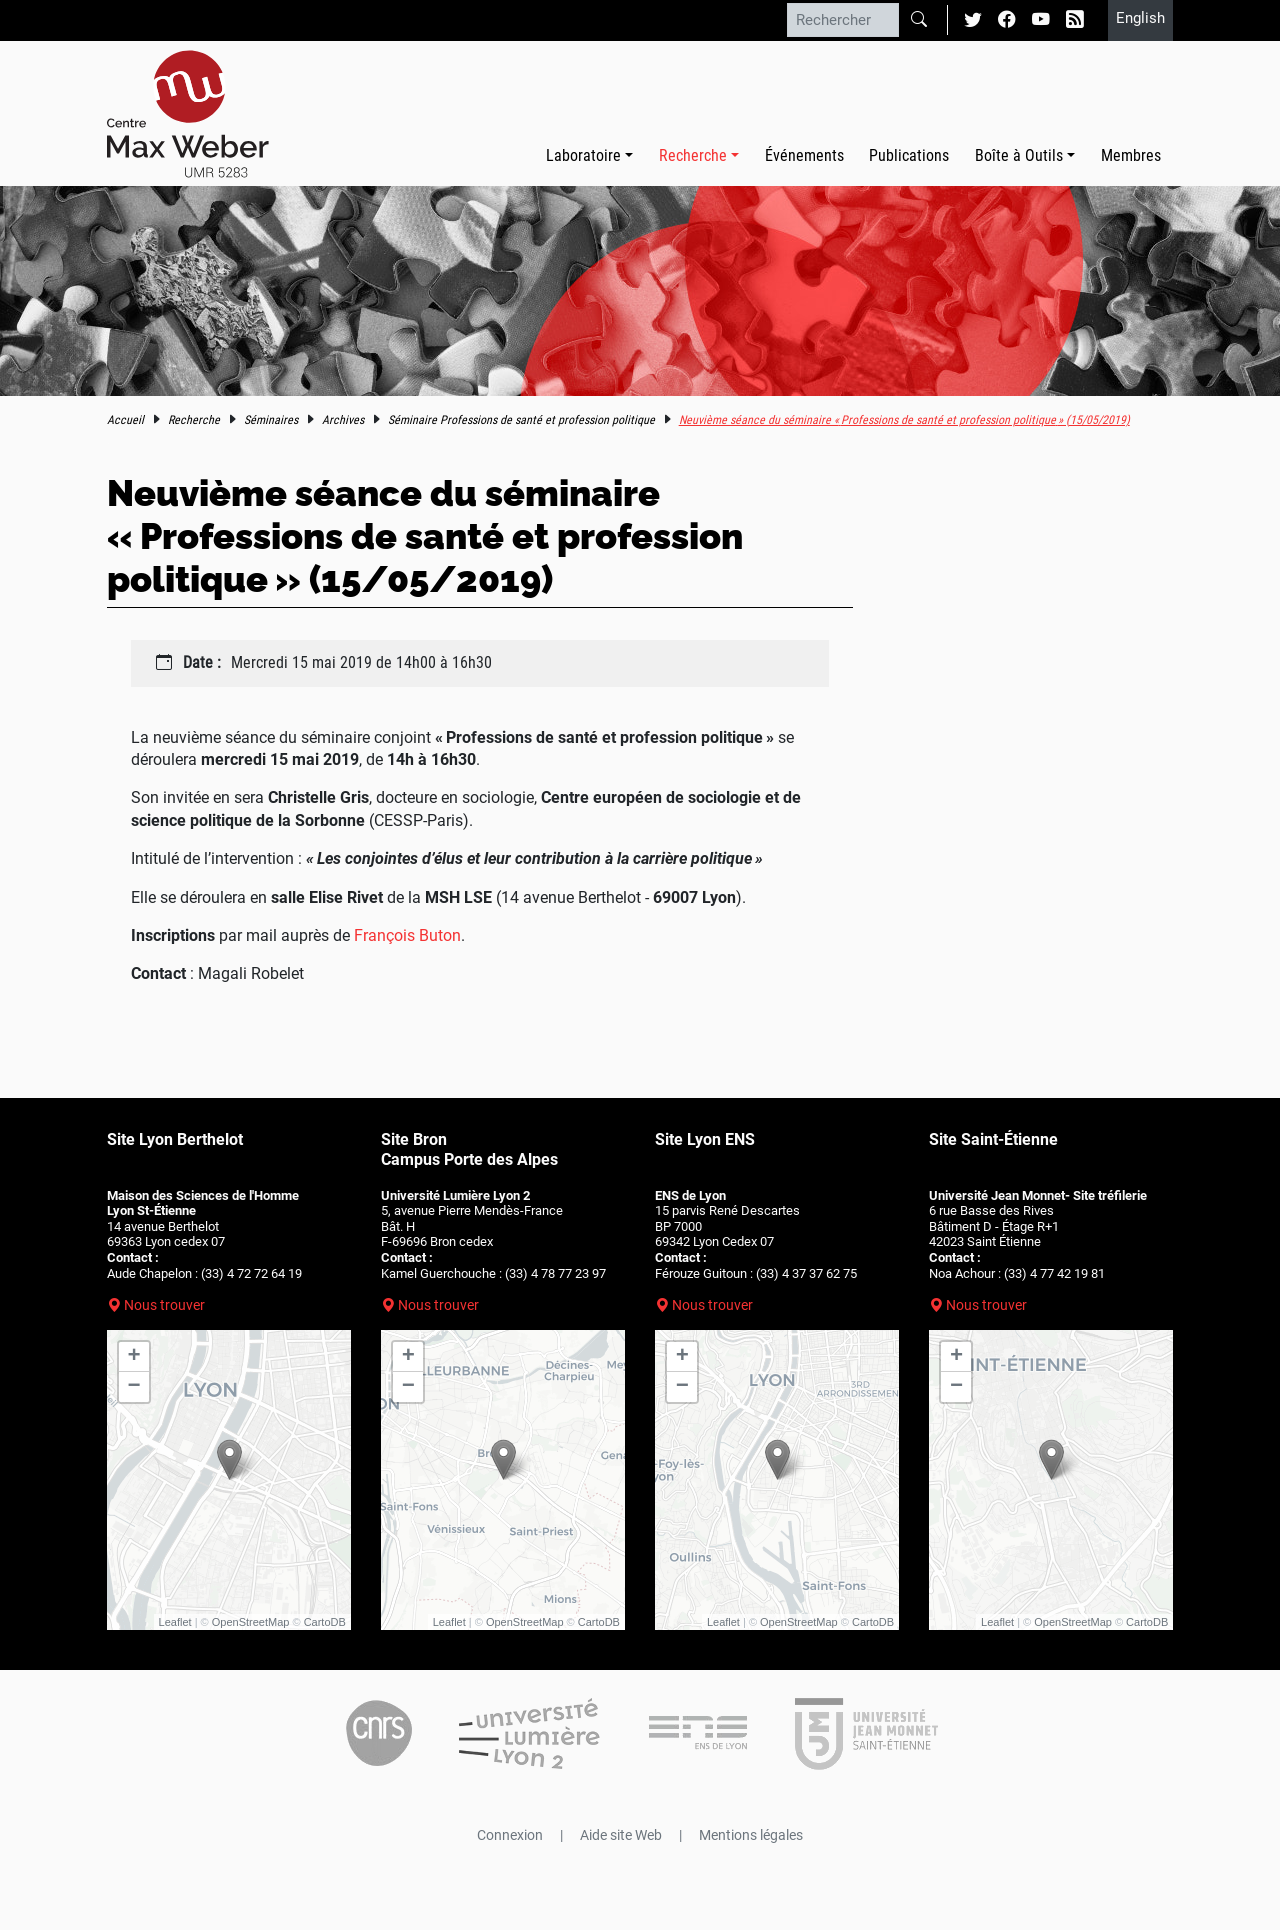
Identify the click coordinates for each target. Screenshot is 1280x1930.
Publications (909, 155)
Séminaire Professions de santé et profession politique (521, 420)
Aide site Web (621, 1835)
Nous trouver (164, 1305)
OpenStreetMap (251, 1622)
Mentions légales (751, 1835)
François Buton (407, 935)
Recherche (194, 420)
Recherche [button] (693, 155)
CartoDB (325, 1622)
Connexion (510, 1835)
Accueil (125, 420)
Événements (804, 155)
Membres (1131, 155)
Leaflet (175, 1622)
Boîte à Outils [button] (1019, 155)
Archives (343, 420)
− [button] (134, 1387)
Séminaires (271, 420)
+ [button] (134, 1357)
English (1140, 18)
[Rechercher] (843, 20)
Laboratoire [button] (583, 155)
